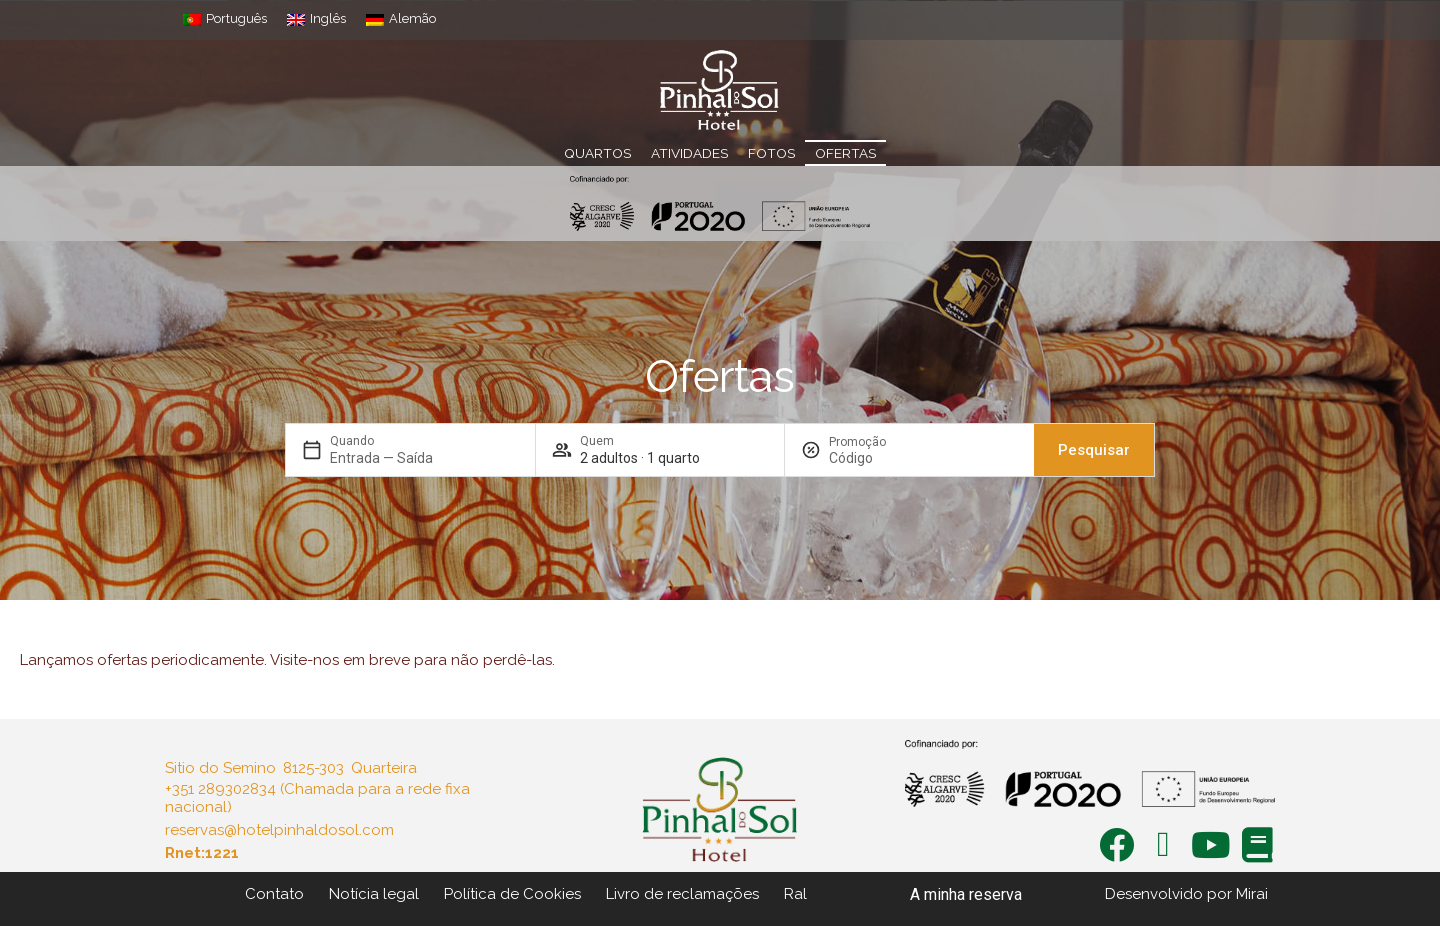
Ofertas (845, 153)
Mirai (1252, 894)
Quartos (597, 153)
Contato (274, 894)
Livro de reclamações (682, 894)
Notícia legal (374, 894)
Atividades (689, 153)
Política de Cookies (512, 894)
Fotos (771, 153)
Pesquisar (1094, 450)
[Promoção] (877, 458)
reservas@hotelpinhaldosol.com (279, 830)
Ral (795, 894)
